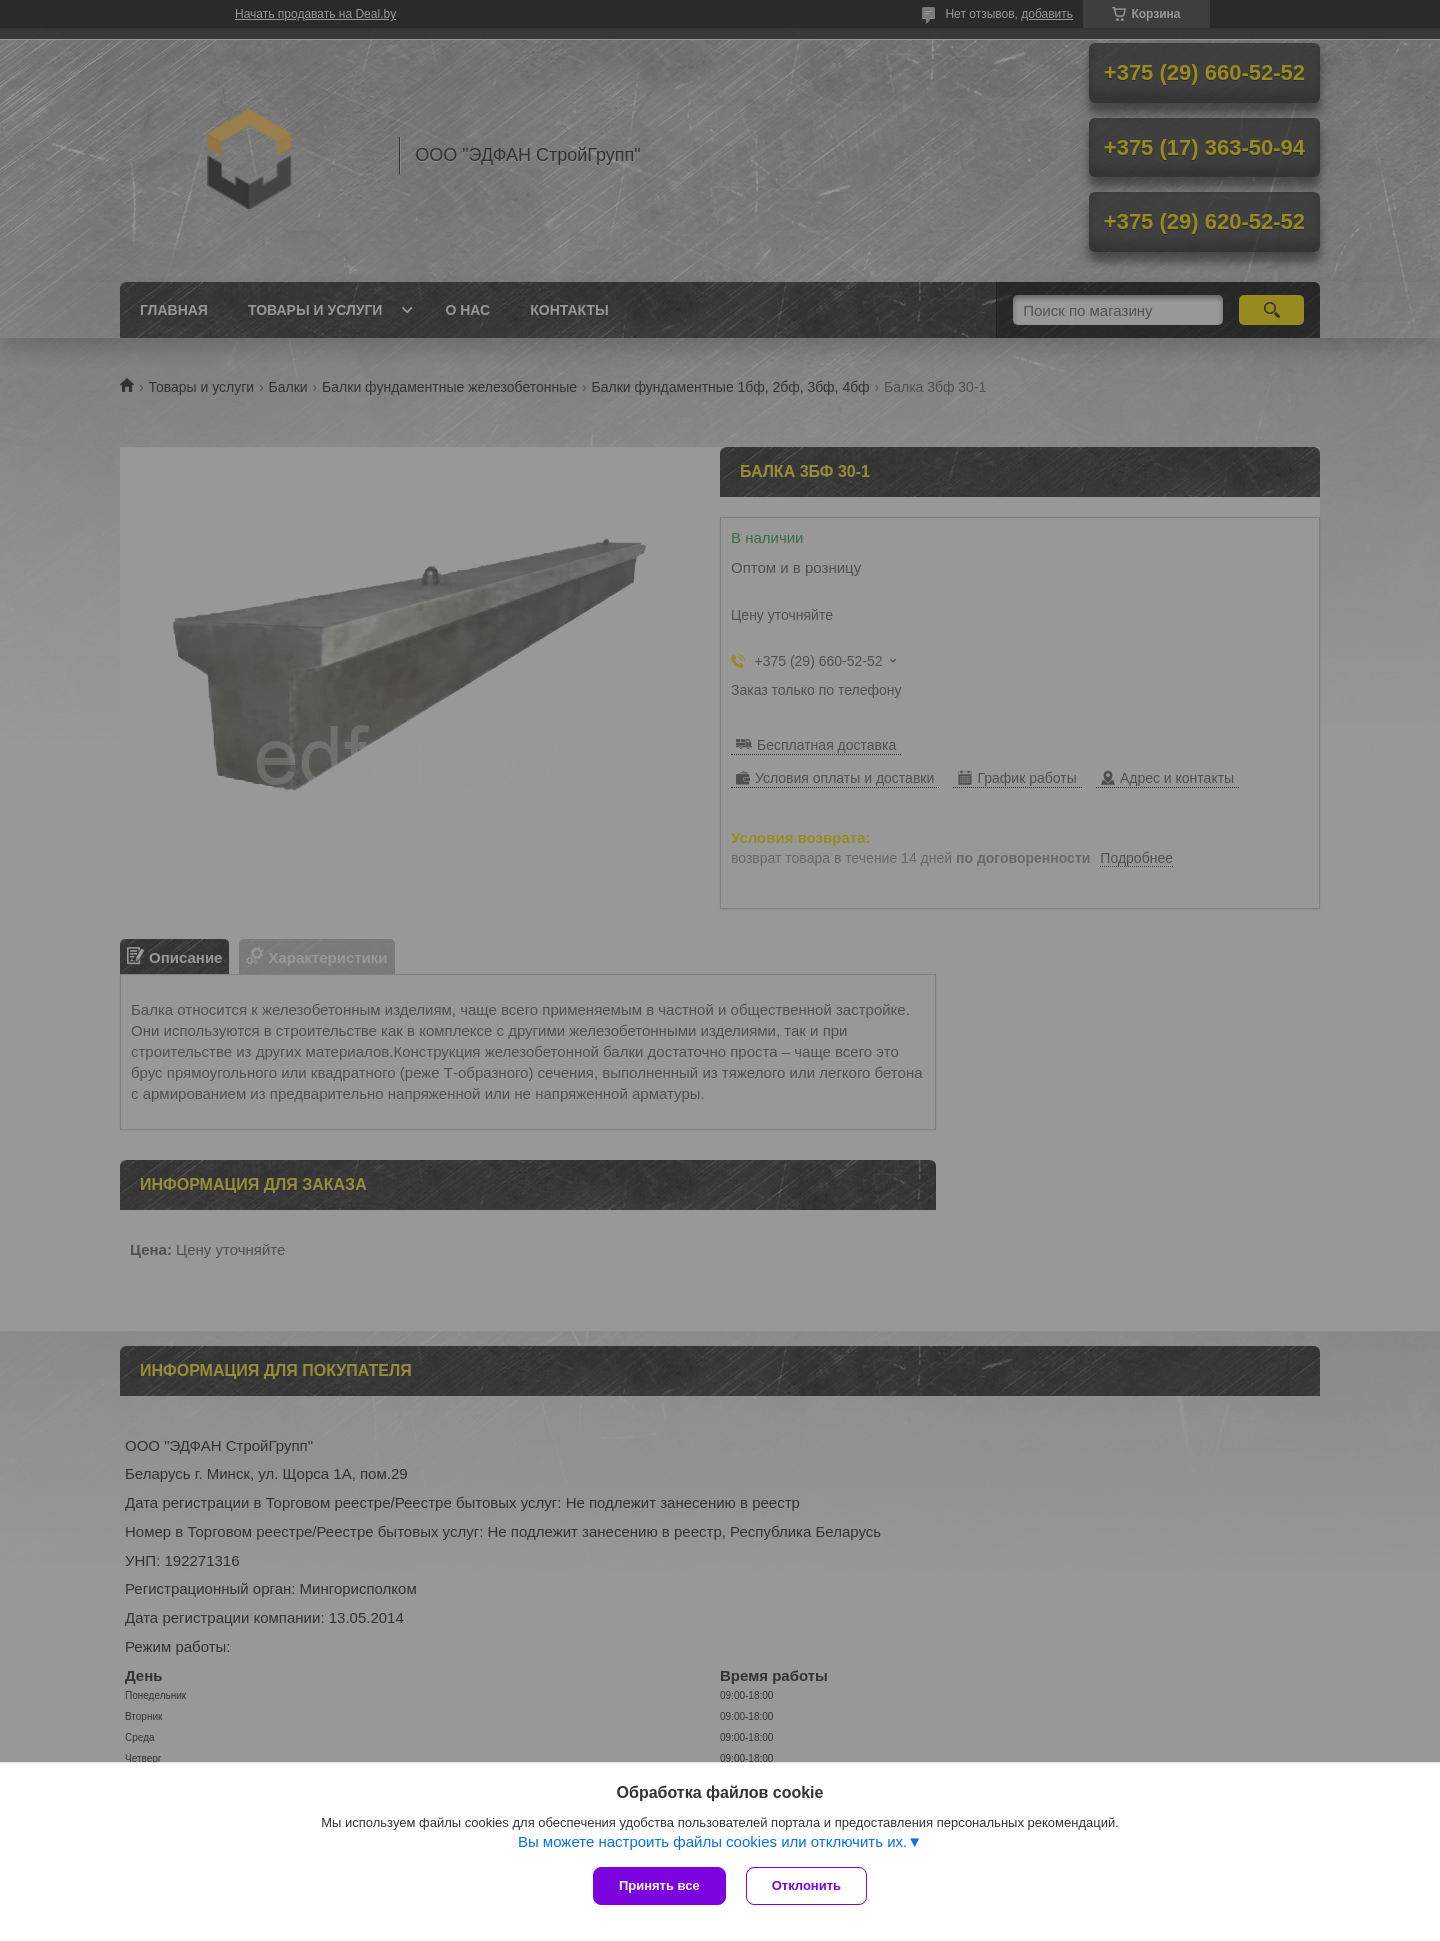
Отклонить (806, 1885)
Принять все (659, 1885)
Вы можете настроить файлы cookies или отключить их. (712, 1841)
